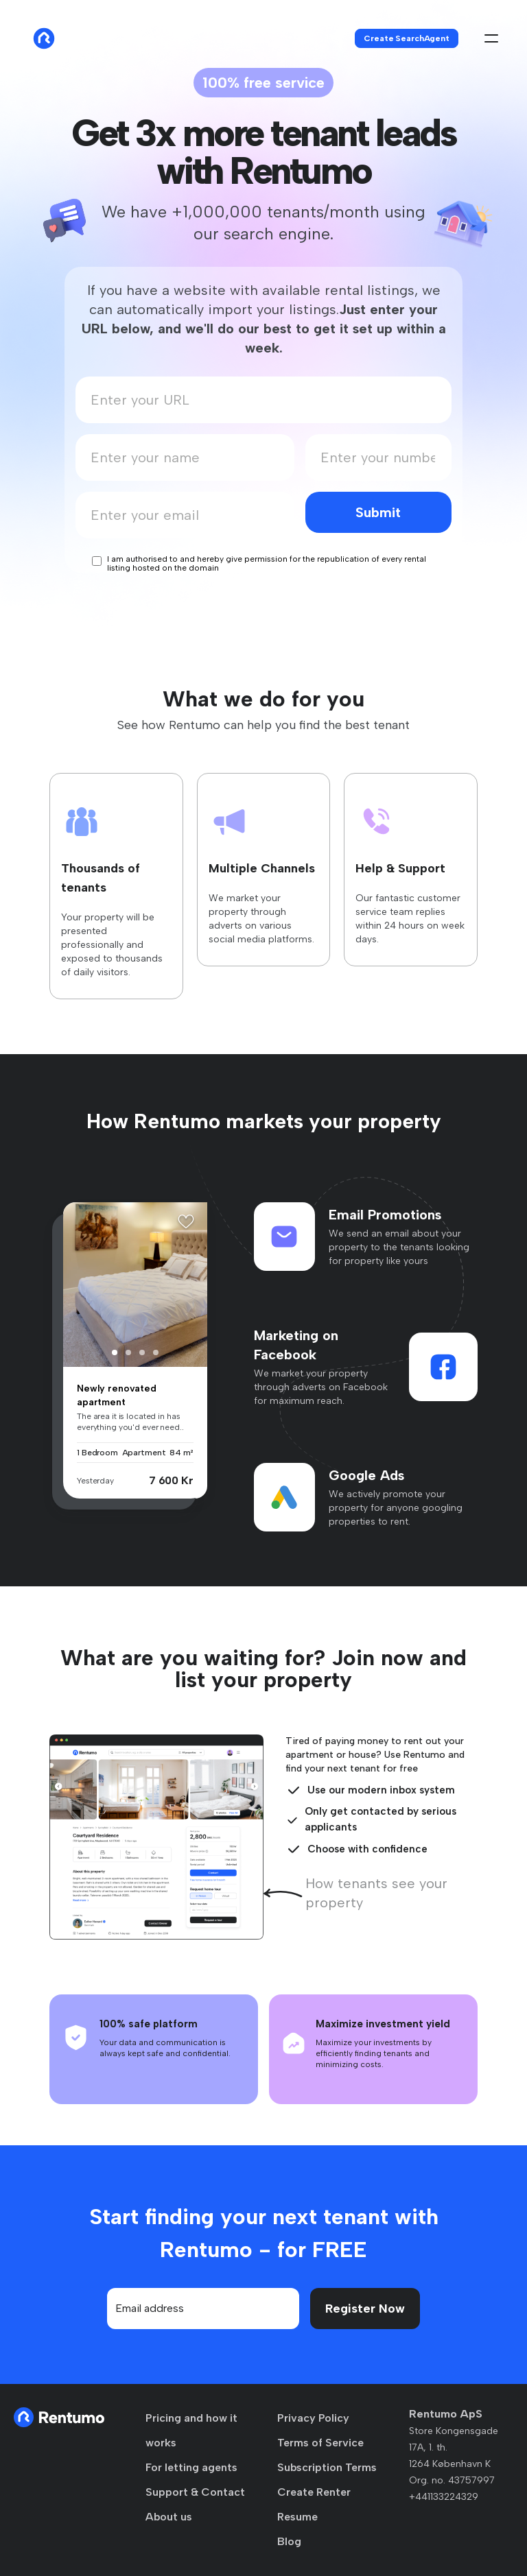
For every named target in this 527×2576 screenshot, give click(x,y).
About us (168, 2516)
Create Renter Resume (314, 2504)
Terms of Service (320, 2442)
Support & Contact (195, 2492)
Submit (378, 512)
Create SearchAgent (406, 38)
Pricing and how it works (191, 2430)
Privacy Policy (313, 2417)
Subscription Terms (327, 2467)
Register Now (365, 2308)
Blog (289, 2541)
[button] (114, 1352)
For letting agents (191, 2467)
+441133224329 (443, 2497)
